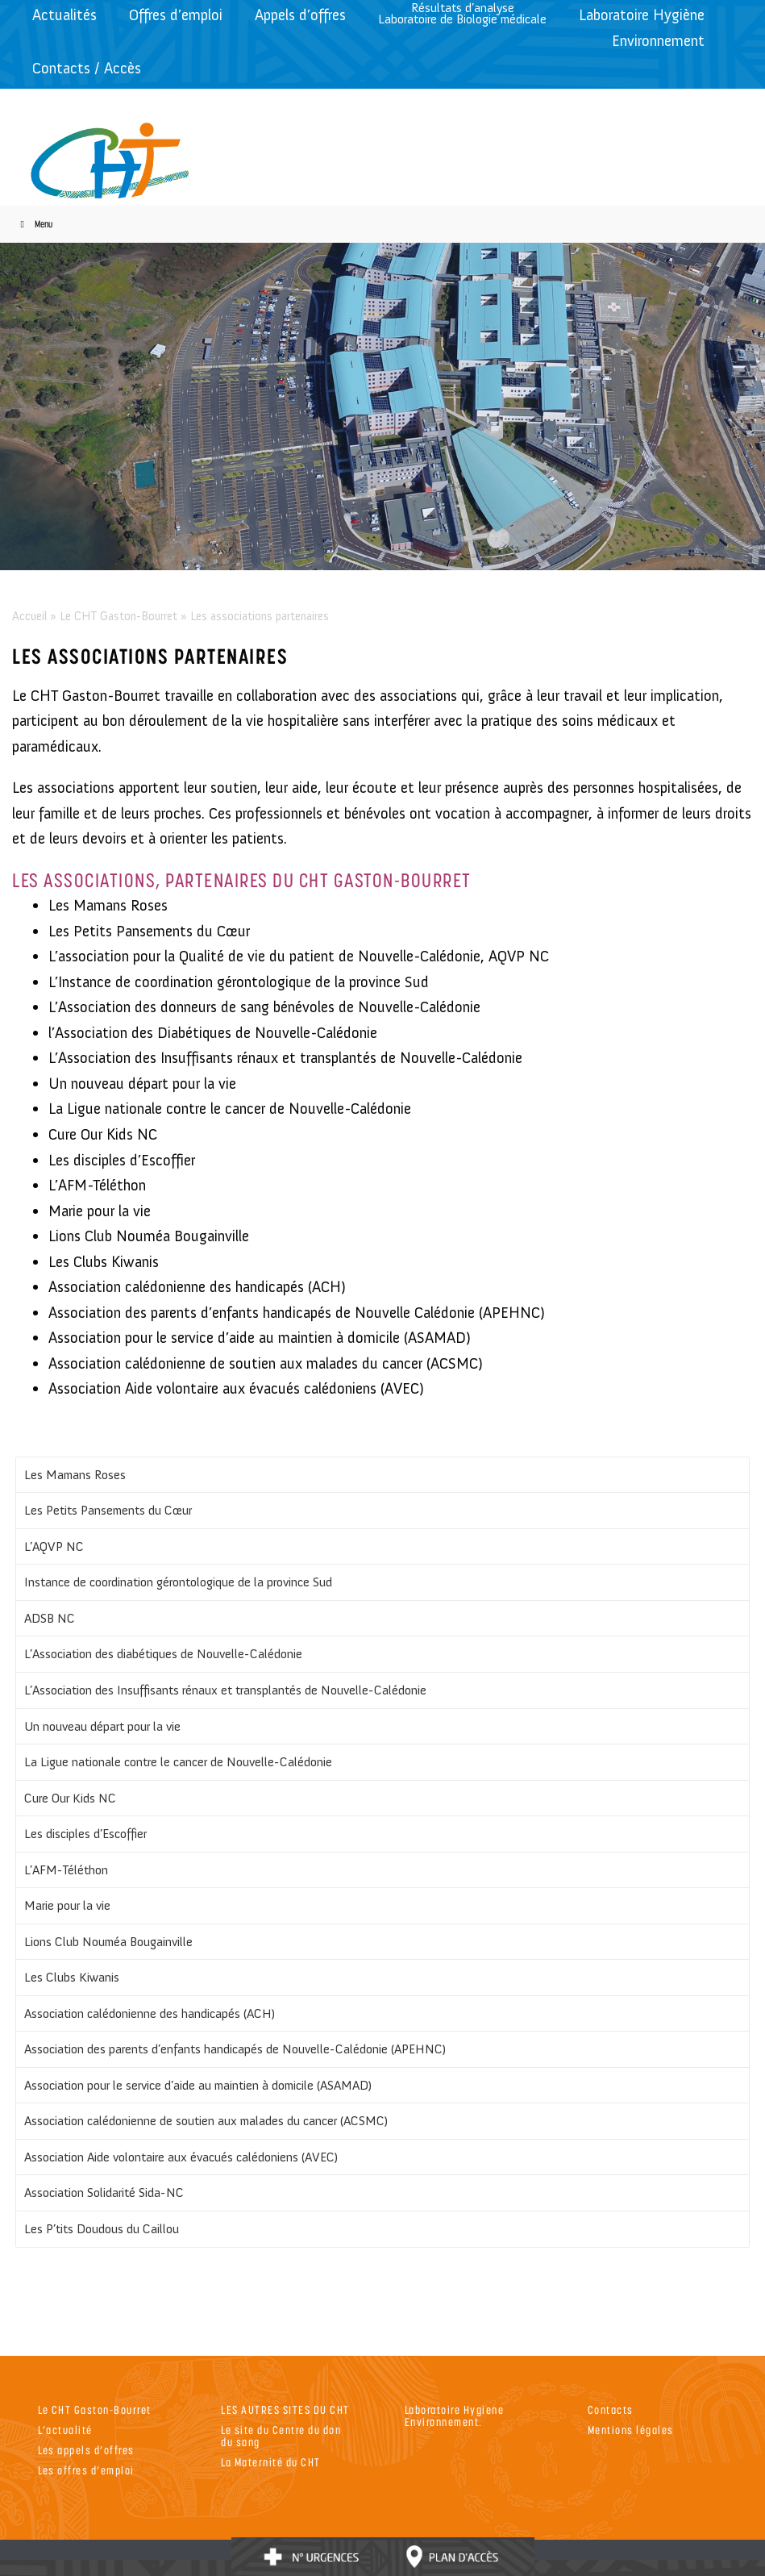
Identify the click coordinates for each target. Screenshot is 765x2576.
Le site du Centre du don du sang (281, 2436)
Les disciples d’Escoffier (85, 1833)
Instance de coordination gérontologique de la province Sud (178, 1582)
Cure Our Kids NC (70, 1798)
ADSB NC (49, 1618)
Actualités (64, 15)
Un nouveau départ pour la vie (102, 1726)
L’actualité (65, 2429)
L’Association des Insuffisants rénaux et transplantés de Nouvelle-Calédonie (225, 1690)
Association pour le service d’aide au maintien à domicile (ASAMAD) (198, 2085)
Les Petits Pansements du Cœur (108, 1510)
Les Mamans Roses (75, 1474)
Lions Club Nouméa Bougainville (108, 1941)
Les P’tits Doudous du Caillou (101, 2228)
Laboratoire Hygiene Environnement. (455, 2415)
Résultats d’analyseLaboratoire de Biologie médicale (462, 13)
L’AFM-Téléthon (66, 1870)
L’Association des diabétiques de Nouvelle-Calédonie (163, 1653)
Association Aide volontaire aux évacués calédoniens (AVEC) (181, 2157)
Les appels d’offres (86, 2450)
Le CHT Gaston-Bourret (118, 616)
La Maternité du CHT (271, 2462)
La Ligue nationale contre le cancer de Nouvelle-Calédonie (178, 1761)
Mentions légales (631, 2429)
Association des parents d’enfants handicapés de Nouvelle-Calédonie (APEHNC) (235, 2049)
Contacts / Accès (86, 68)
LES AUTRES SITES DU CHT (285, 2409)
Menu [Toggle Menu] (34, 224)
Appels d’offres (300, 15)
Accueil (29, 616)
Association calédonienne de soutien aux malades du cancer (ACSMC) (206, 2120)
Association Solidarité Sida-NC (104, 2192)
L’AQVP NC (54, 1546)
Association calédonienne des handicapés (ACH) (149, 2013)
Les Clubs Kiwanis (71, 1977)
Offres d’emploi (175, 15)
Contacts (611, 2409)
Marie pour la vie (67, 1905)
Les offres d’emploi (86, 2470)
